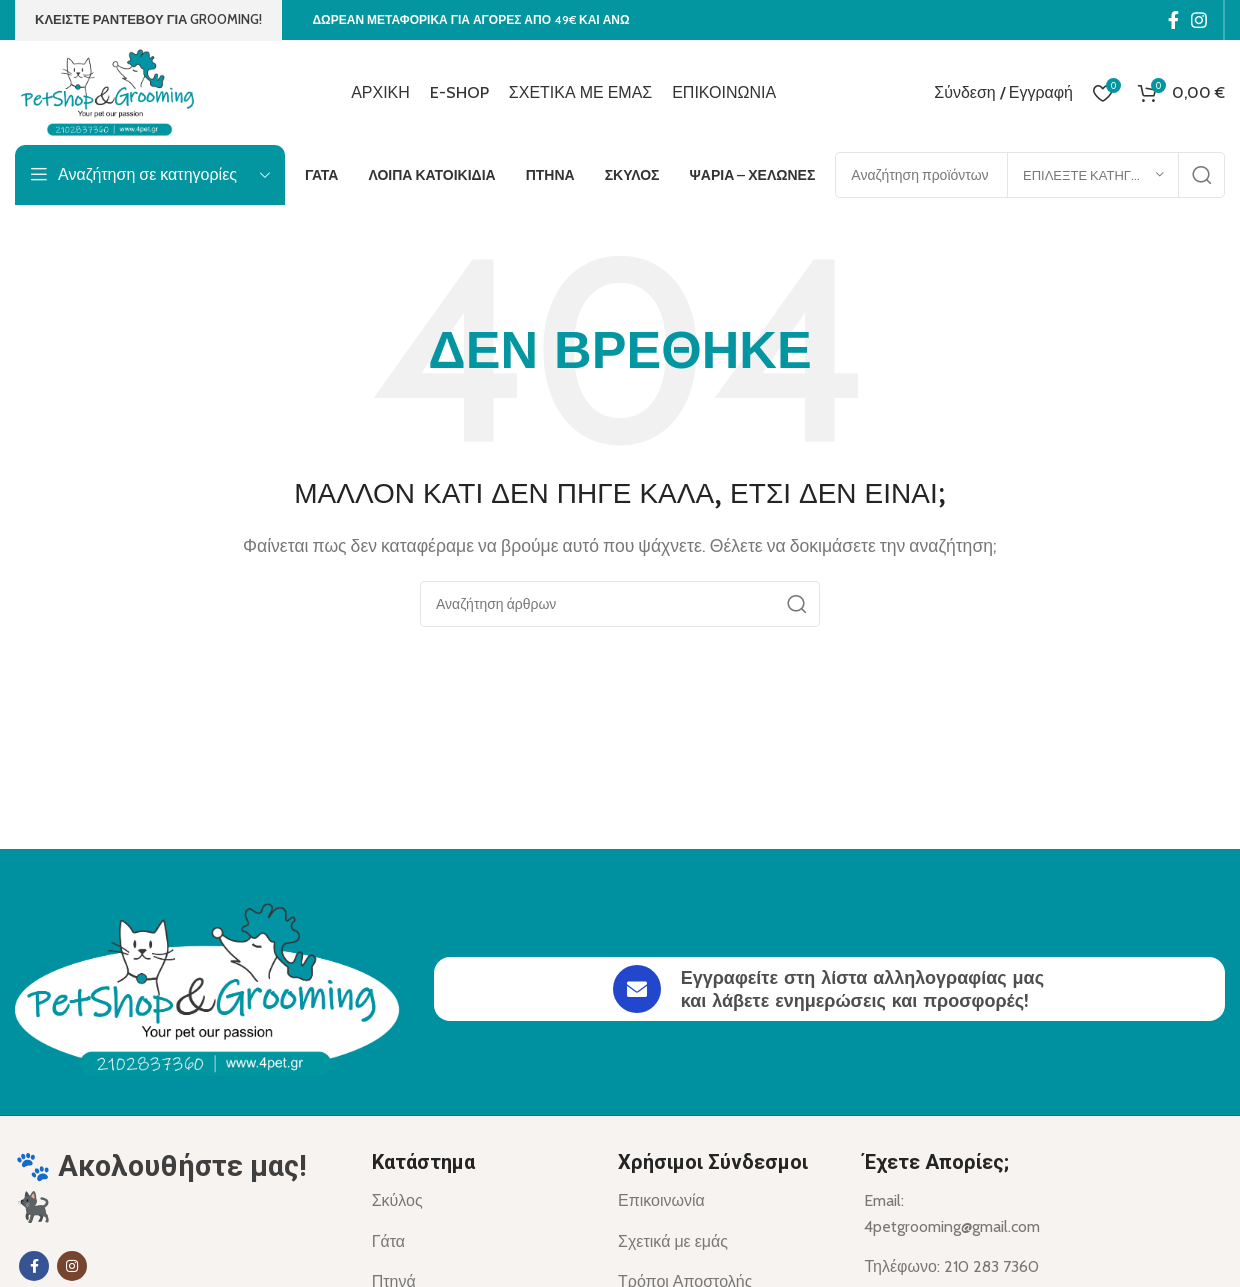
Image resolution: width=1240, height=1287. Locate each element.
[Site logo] (111, 90)
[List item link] (480, 1201)
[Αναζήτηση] (620, 604)
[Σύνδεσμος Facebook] (1173, 20)
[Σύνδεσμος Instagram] (1199, 20)
